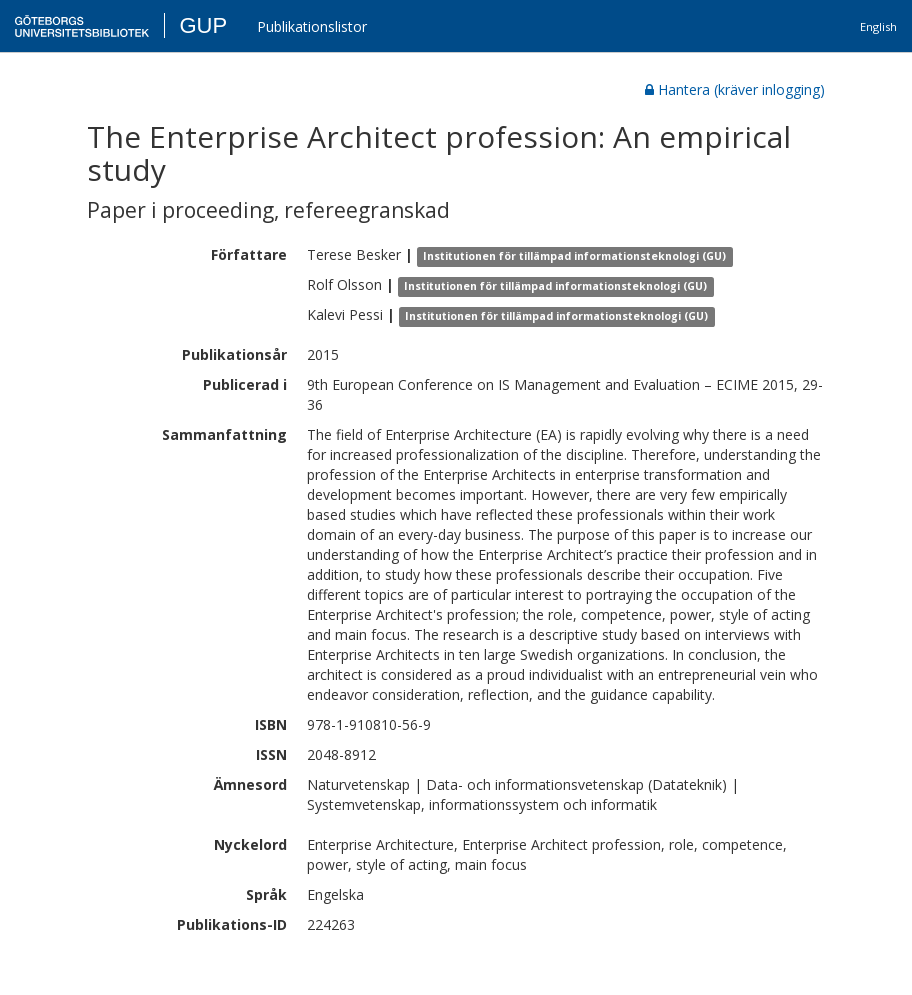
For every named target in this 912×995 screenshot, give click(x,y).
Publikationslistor (312, 26)
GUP (203, 25)
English (878, 26)
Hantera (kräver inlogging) (735, 89)
